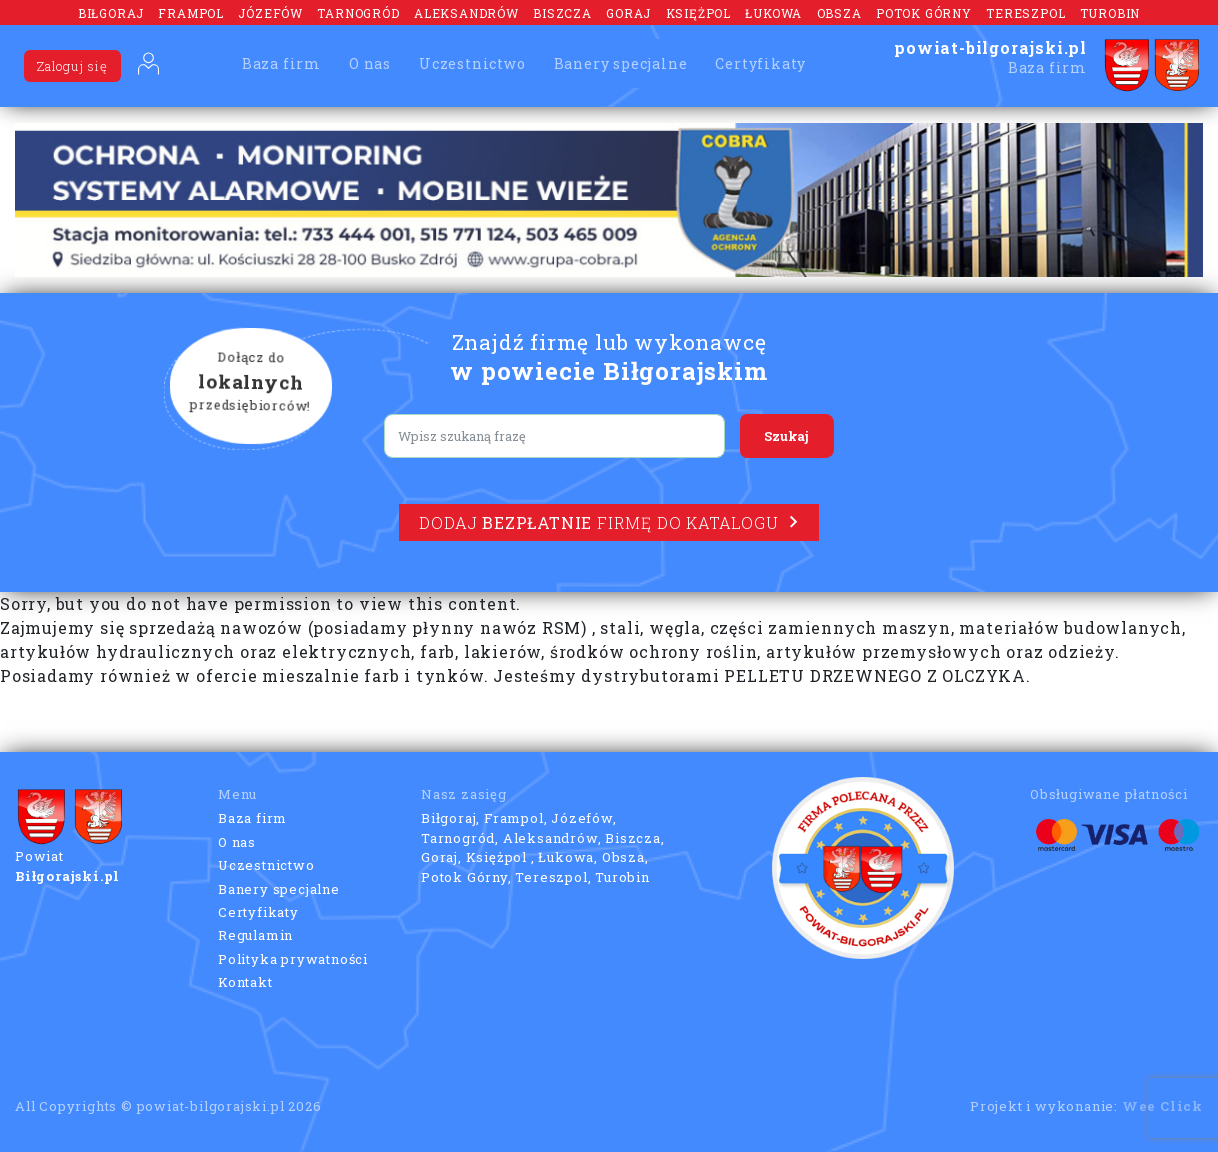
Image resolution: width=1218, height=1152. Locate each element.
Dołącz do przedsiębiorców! (251, 383)
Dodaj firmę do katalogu (608, 522)
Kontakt (245, 982)
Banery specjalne (621, 63)
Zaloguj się (72, 66)
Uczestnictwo (472, 63)
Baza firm (281, 63)
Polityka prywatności (293, 959)
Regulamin (255, 935)
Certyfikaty (760, 63)
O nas (370, 63)
